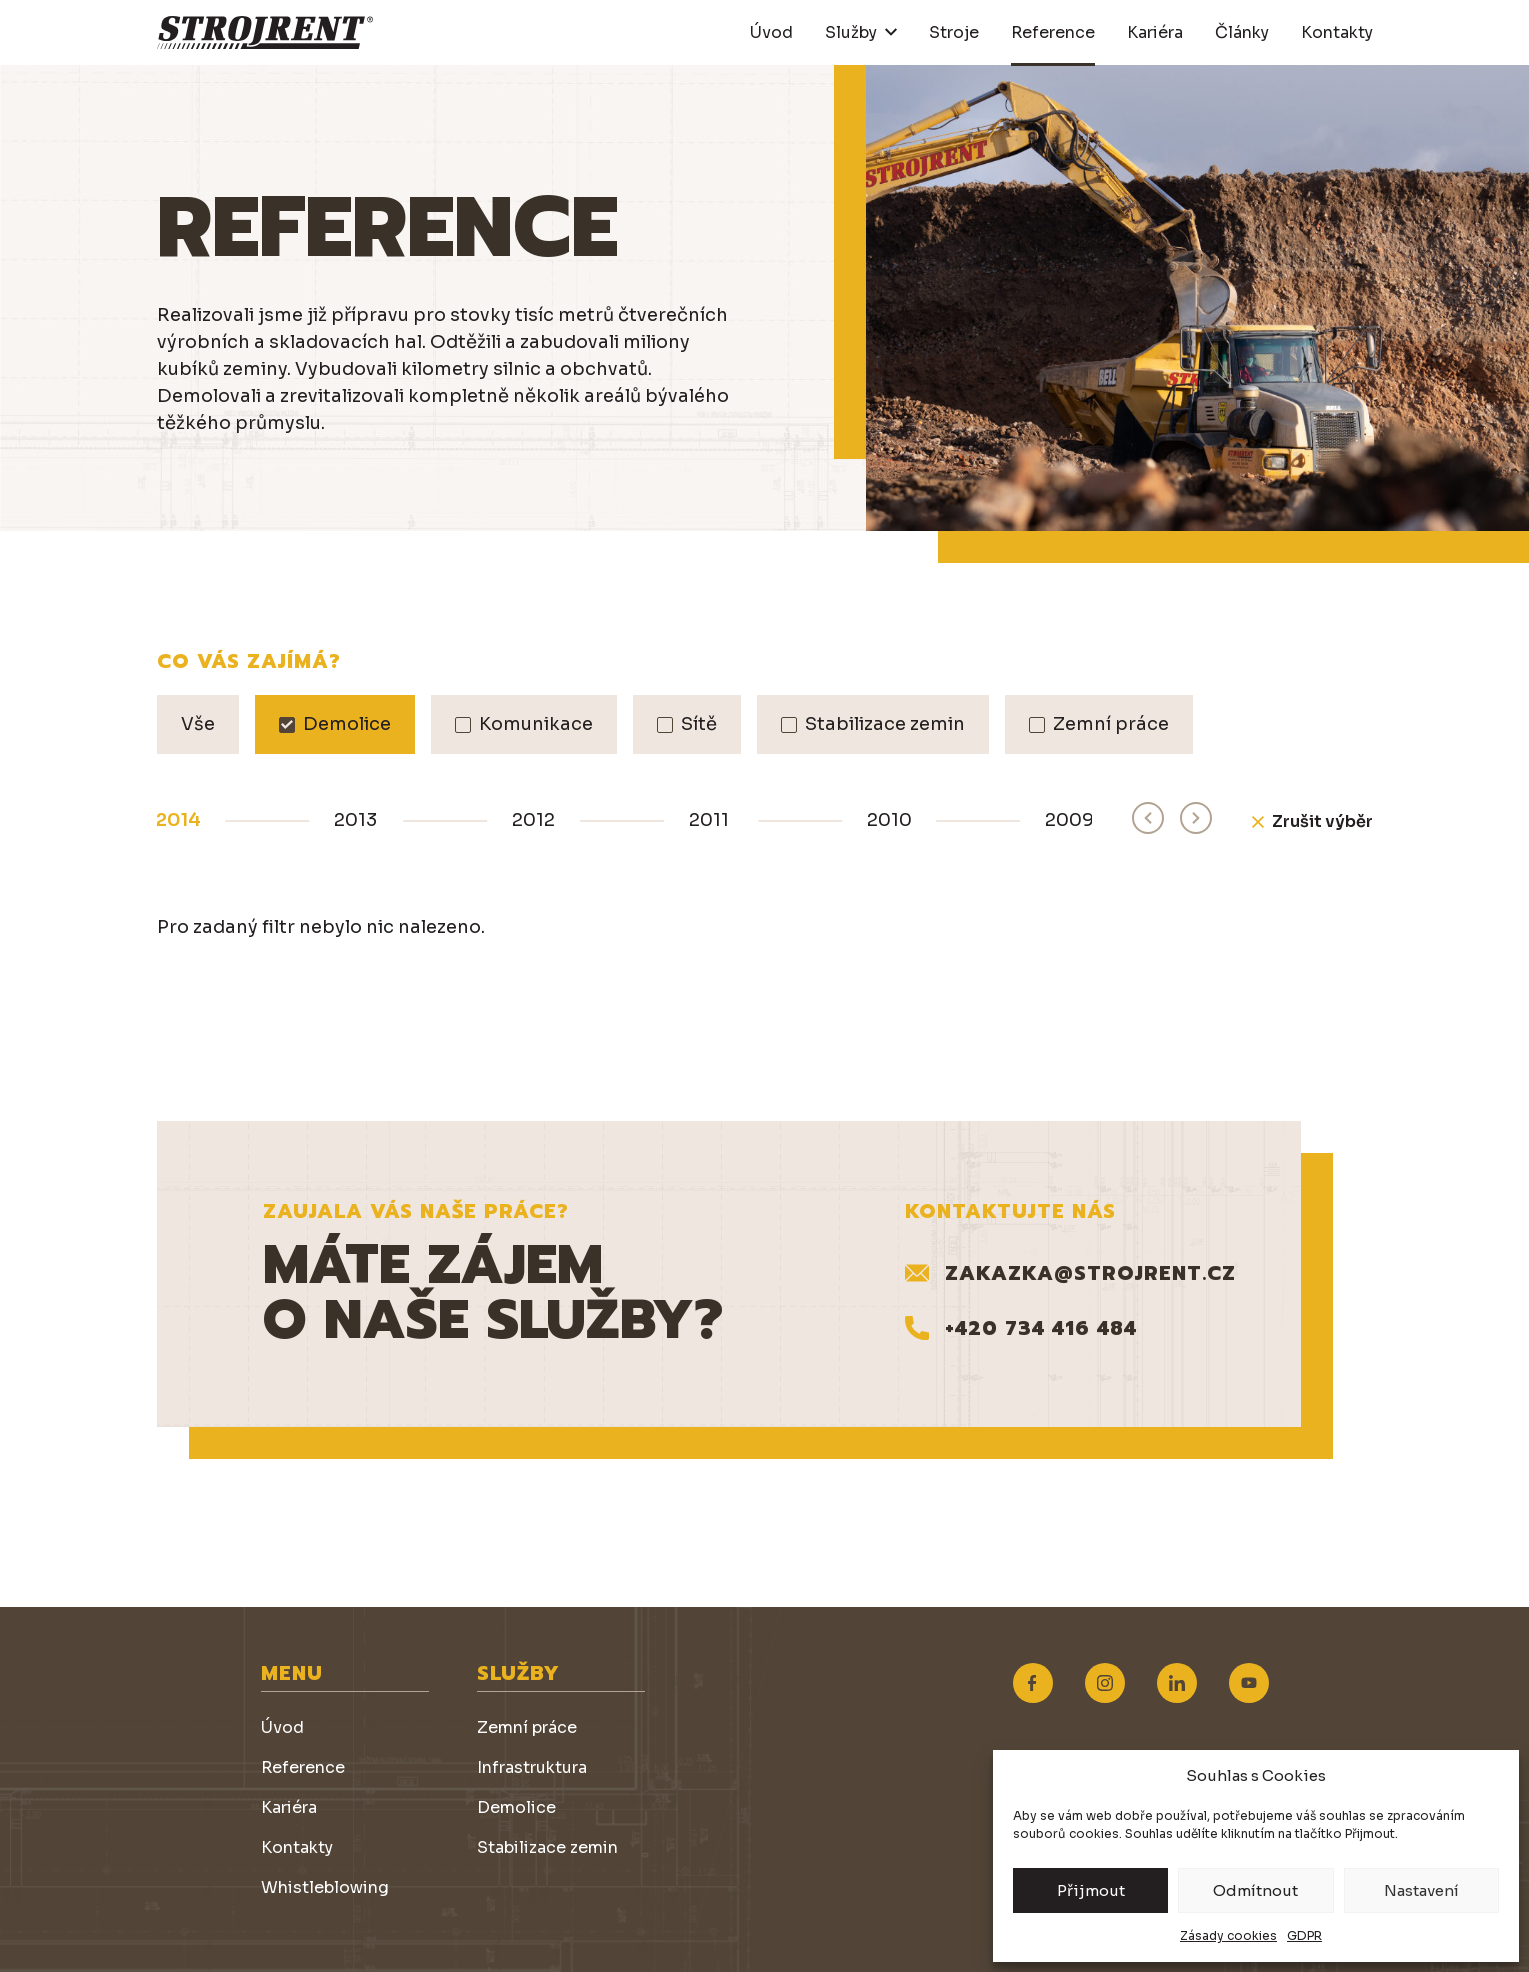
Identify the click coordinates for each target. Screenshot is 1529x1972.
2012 (533, 820)
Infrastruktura (532, 1767)
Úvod (771, 32)
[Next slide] (1196, 818)
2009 (1069, 820)
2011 (709, 820)
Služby (851, 32)
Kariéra (1155, 32)
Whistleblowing (325, 1887)
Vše (198, 724)
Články (1242, 32)
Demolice (516, 1807)
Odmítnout (1255, 1890)
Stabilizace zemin (547, 1847)
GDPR (1304, 1935)
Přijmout (1091, 1890)
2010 (889, 820)
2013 (355, 820)
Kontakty (1337, 32)
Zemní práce (527, 1727)
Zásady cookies (1228, 1935)
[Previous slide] (1148, 818)
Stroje (954, 32)
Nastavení (1421, 1890)
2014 (178, 820)
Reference (1053, 32)
